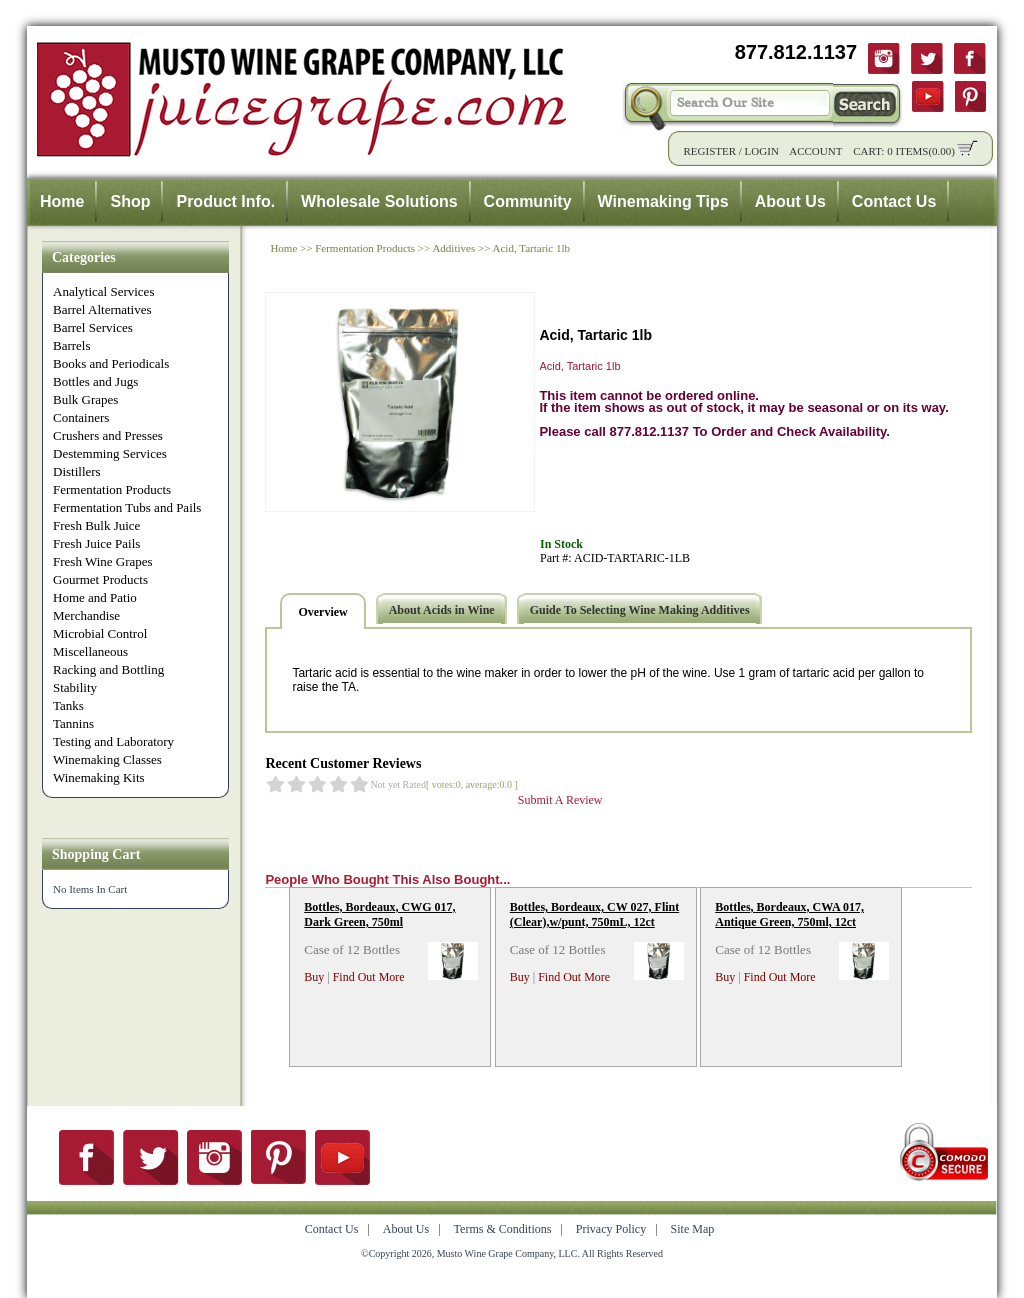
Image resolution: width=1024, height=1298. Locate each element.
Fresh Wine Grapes (103, 561)
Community (528, 201)
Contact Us (894, 201)
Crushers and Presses (108, 435)
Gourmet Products (100, 579)
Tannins (73, 723)
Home (62, 201)
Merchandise (86, 615)
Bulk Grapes (85, 399)
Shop (130, 201)
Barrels (72, 345)
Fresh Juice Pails (96, 543)
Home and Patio (95, 597)
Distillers (77, 471)
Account (815, 151)
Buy (314, 977)
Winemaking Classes (107, 759)
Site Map (693, 1229)
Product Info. (225, 201)
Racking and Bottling (108, 669)
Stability (75, 687)
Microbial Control (100, 633)
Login (762, 151)
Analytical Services (103, 291)
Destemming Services (110, 453)
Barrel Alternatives (102, 309)
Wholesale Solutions (379, 201)
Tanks (68, 705)
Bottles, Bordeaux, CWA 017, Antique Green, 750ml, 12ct (789, 914)
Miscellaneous (90, 651)
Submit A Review (560, 800)
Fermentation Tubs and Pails (127, 507)
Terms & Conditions (503, 1229)
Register (709, 151)
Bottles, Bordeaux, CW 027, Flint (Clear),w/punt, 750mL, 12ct (594, 914)
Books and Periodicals (111, 363)
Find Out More (369, 977)
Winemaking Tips (663, 201)
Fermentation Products (112, 489)
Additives (453, 248)
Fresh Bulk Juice (96, 525)
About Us (790, 201)
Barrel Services (93, 327)
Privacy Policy (611, 1229)
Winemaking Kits (99, 777)
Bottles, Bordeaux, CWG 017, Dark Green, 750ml (379, 914)
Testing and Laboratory (113, 741)
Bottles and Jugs (95, 381)
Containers (81, 417)
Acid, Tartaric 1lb (532, 248)
